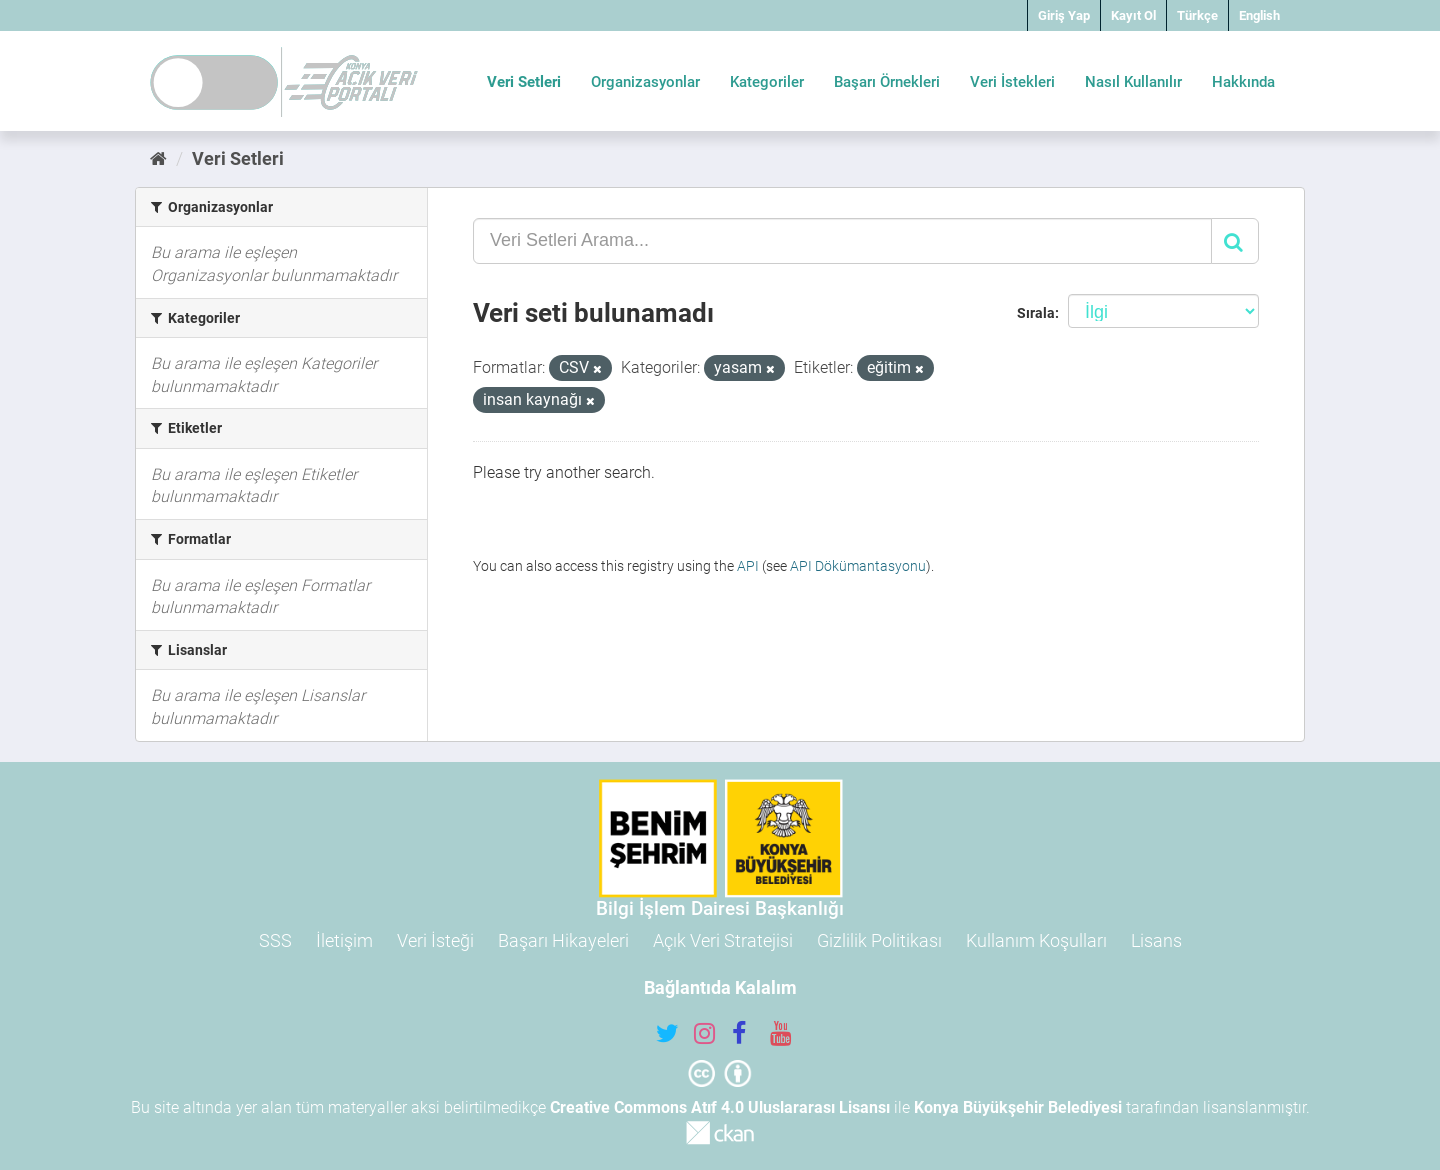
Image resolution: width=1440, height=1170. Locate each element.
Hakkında (1243, 82)
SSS (275, 940)
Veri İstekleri (1012, 82)
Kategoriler (767, 82)
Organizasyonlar (645, 82)
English (1259, 15)
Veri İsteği (435, 940)
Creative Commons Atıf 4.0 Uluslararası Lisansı (720, 1107)
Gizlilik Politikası (879, 940)
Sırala (1036, 313)
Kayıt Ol (1133, 15)
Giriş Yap (1064, 15)
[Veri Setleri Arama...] (842, 241)
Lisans (1156, 940)
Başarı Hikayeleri (563, 940)
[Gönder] (1235, 241)
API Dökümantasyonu (858, 566)
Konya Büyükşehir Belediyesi (1018, 1107)
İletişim (344, 940)
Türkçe (1197, 15)
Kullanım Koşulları (1036, 940)
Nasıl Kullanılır (1133, 82)
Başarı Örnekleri (887, 82)
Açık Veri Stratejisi (723, 940)
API (748, 566)
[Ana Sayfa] (158, 158)
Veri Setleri (524, 82)
